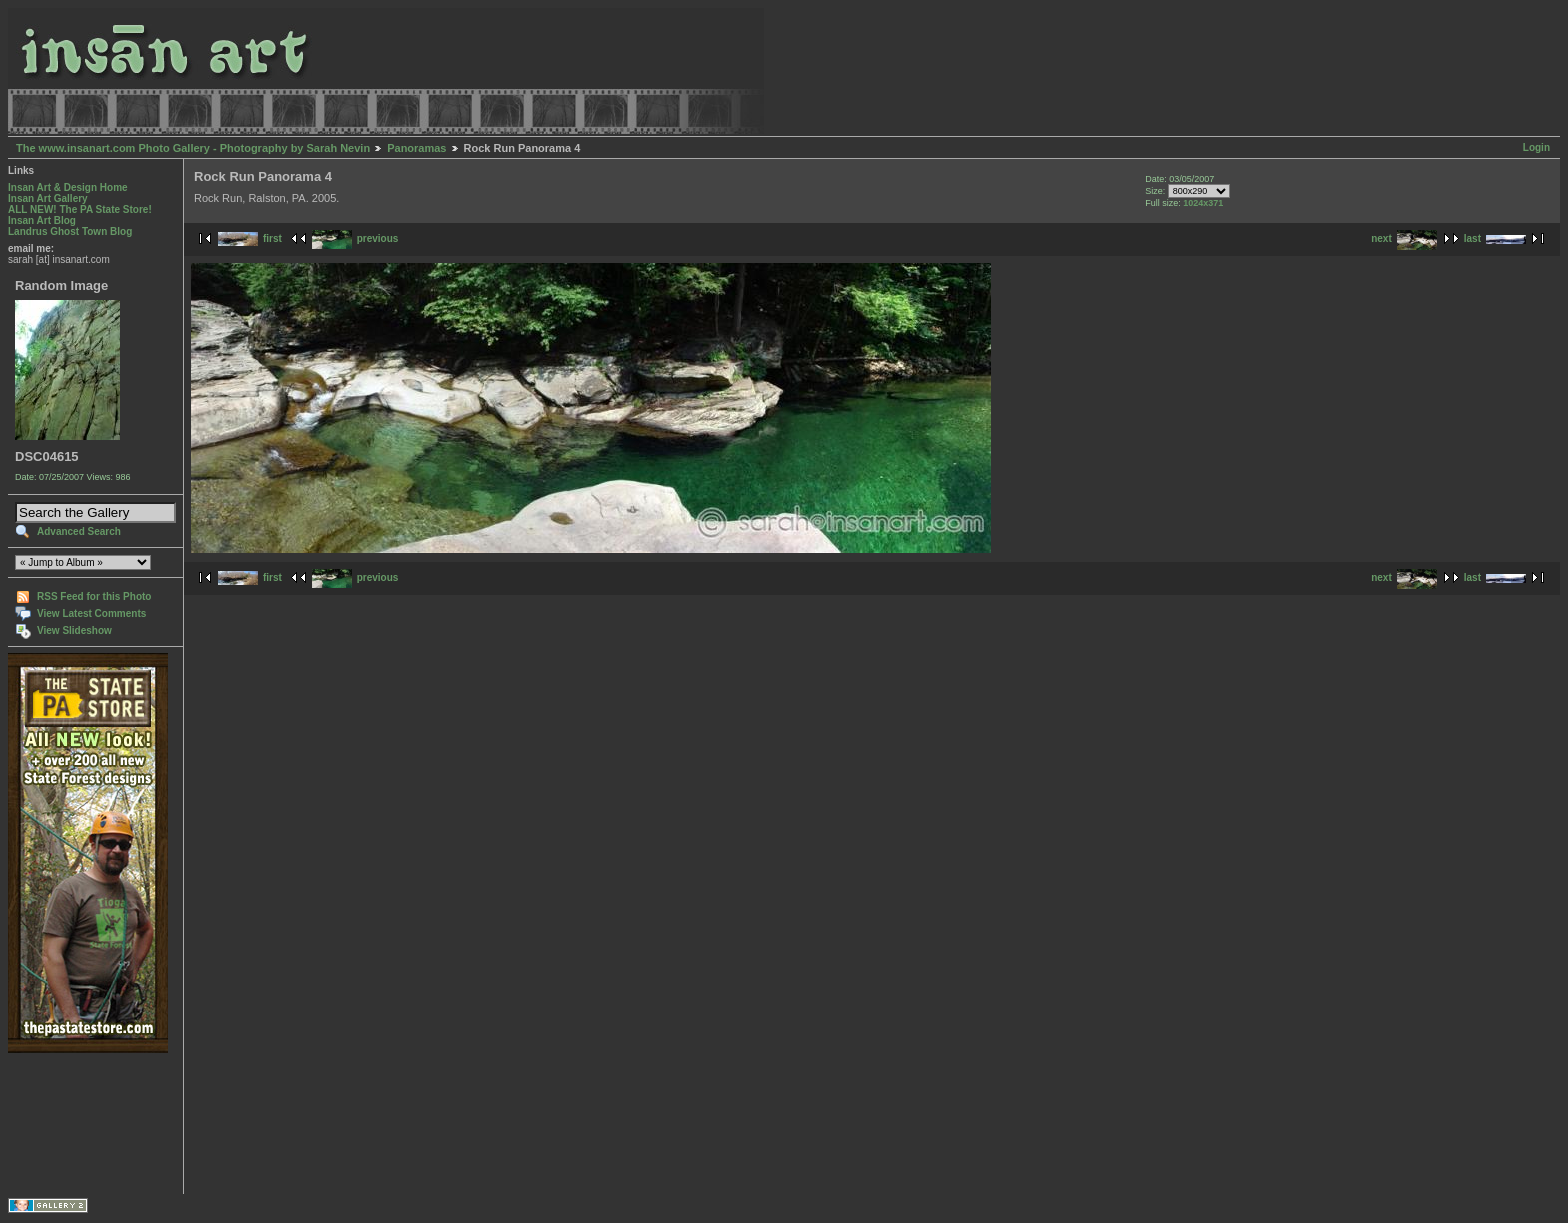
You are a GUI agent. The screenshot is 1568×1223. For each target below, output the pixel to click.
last (1495, 238)
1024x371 (1203, 203)
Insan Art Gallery (48, 198)
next (1404, 238)
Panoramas (416, 148)
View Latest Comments (91, 613)
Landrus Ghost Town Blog (70, 231)
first (250, 238)
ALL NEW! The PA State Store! (80, 209)
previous (355, 238)
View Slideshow (74, 630)
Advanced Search (79, 531)
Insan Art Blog (42, 220)
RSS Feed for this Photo (94, 596)
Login (1536, 147)
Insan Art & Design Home (68, 187)
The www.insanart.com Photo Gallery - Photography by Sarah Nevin (193, 148)
